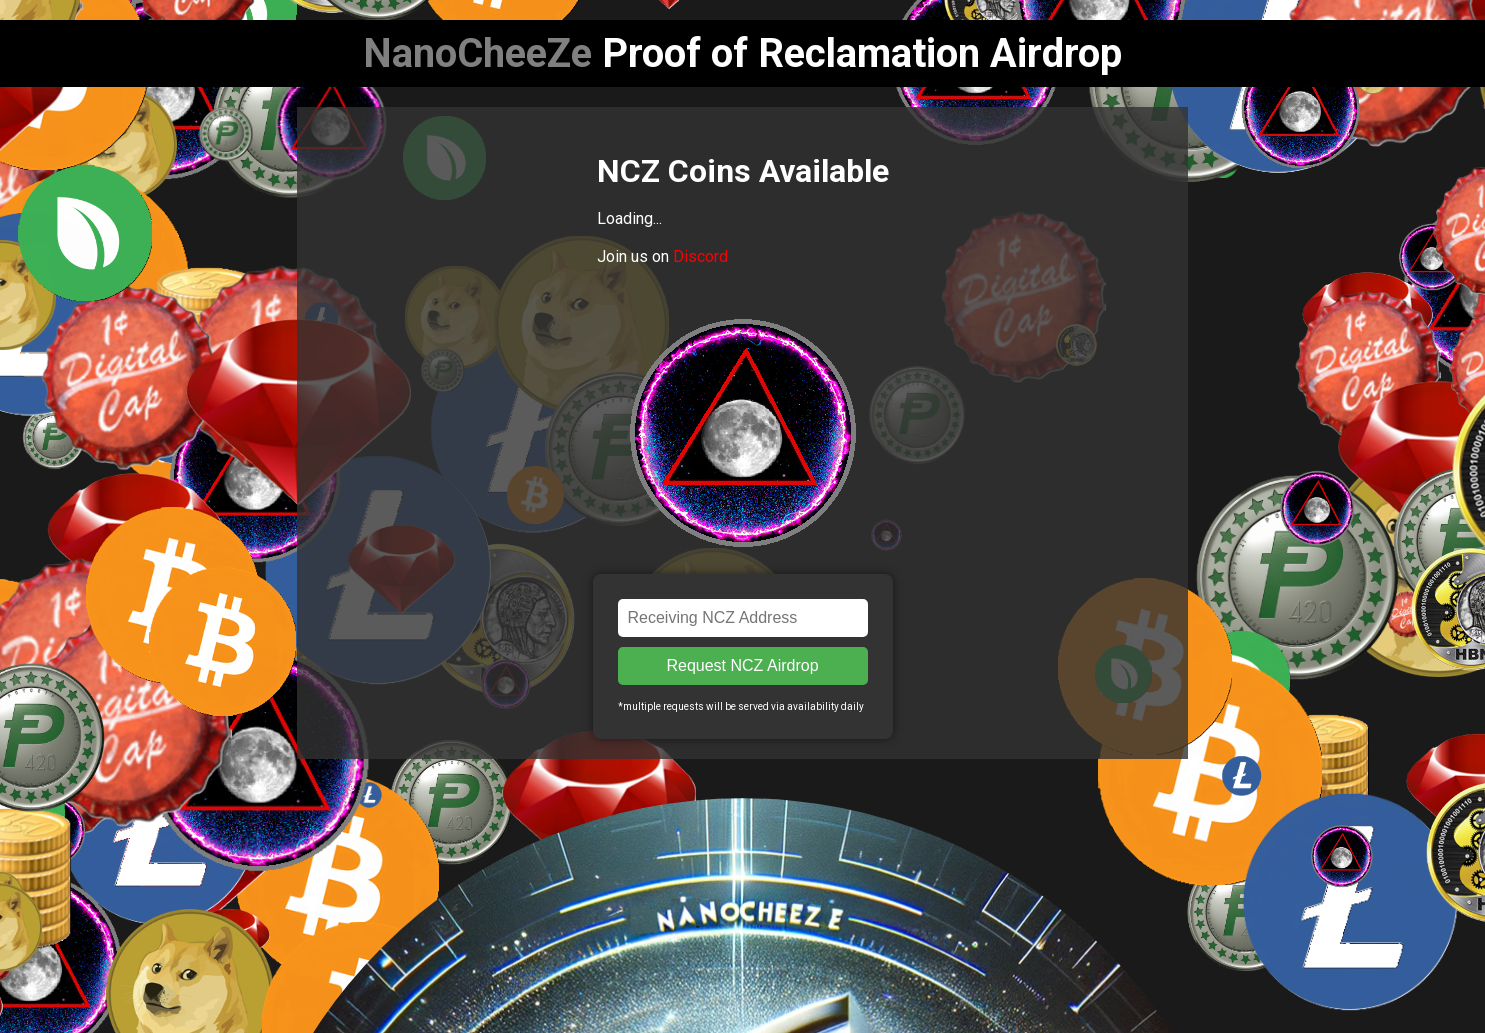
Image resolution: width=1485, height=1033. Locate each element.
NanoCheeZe (477, 53)
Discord (700, 256)
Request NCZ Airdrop (742, 665)
